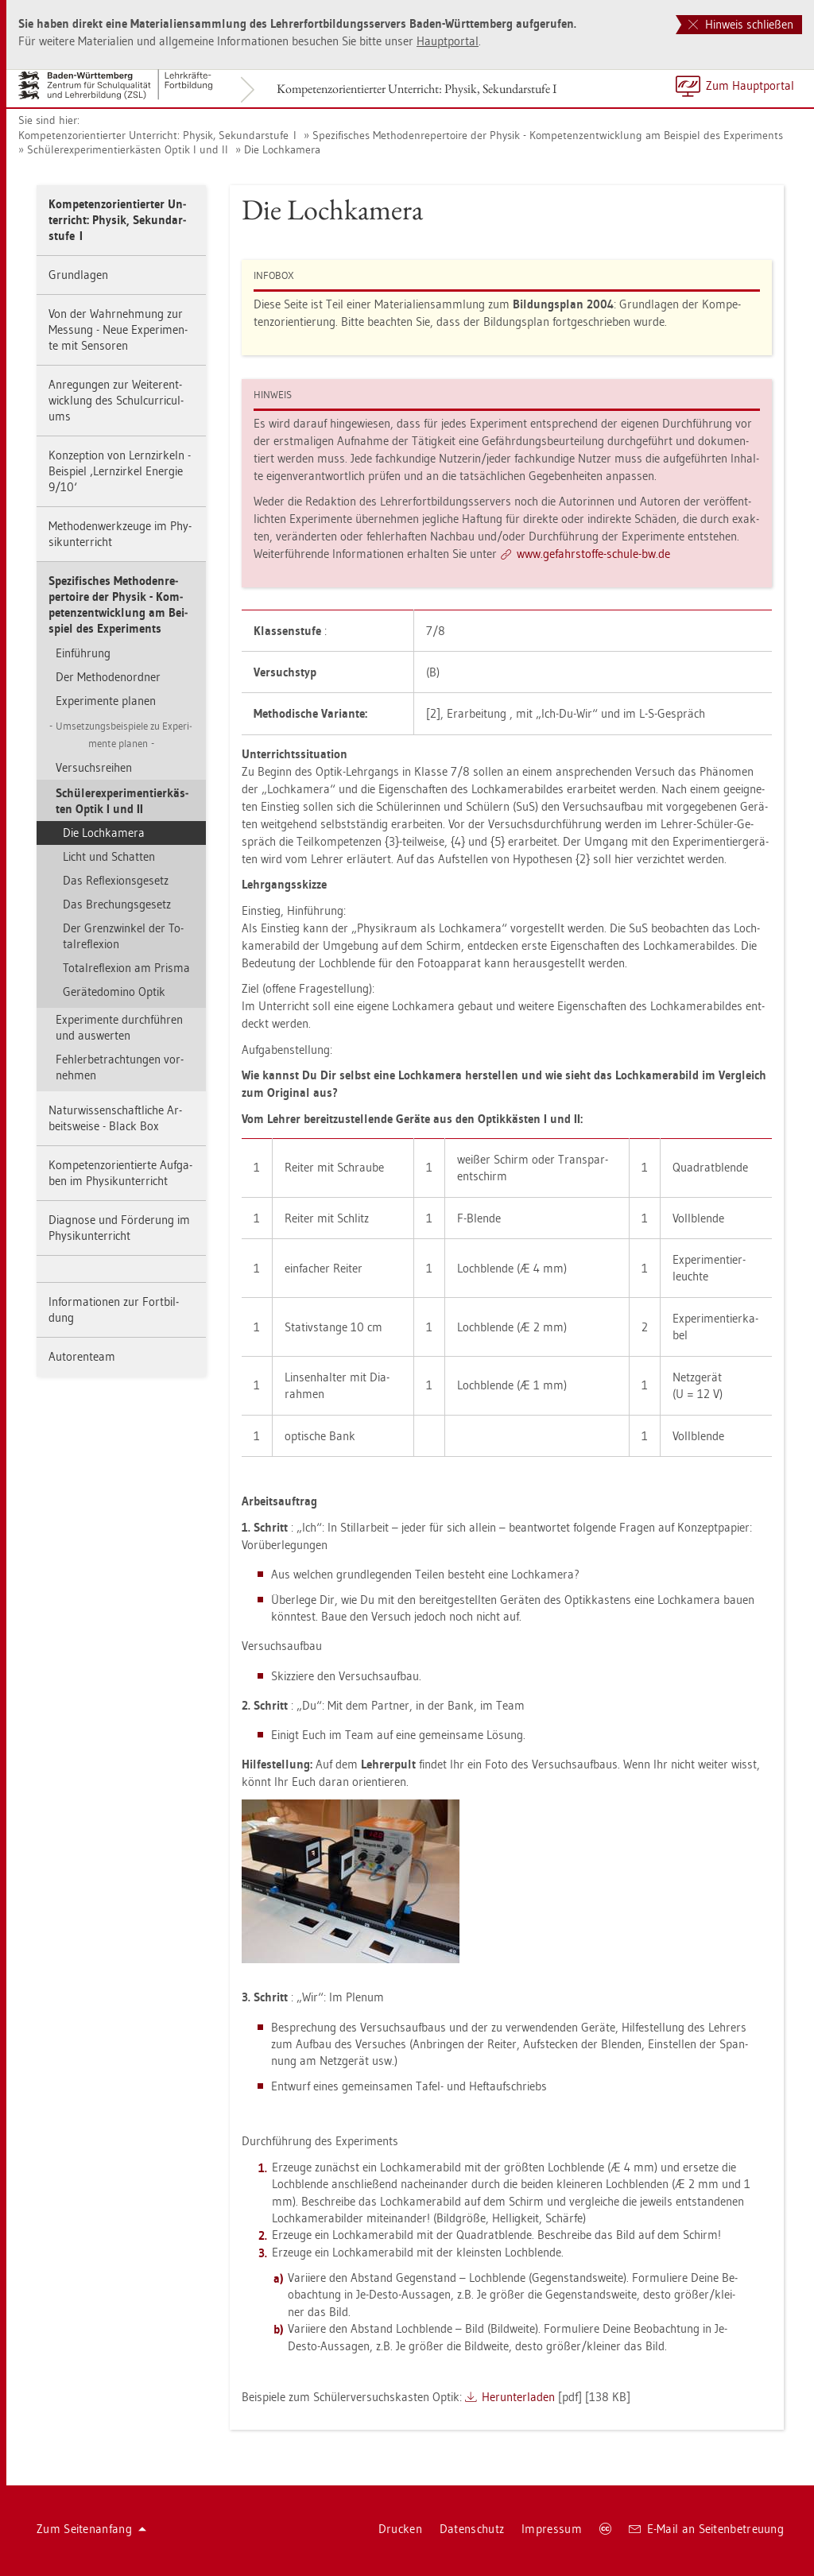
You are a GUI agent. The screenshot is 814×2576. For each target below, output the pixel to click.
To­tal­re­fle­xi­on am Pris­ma (126, 967)
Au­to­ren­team (81, 1356)
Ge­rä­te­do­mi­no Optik (114, 991)
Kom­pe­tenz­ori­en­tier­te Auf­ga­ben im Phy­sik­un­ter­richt (120, 1172)
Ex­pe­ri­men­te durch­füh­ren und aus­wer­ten (119, 1027)
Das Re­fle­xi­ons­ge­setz (116, 880)
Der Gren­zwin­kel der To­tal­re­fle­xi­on (123, 935)
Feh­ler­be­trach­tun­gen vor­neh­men (120, 1067)
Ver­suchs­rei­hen (94, 767)
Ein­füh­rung (83, 652)
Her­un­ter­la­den (518, 2396)
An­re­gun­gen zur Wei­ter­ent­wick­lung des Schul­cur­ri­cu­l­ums (116, 400)
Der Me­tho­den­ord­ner (108, 676)
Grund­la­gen (78, 274)
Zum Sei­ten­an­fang (91, 2528)
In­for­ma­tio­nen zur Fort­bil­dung (113, 1309)
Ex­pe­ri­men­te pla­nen (106, 700)
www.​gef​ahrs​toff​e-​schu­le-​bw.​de (593, 553)
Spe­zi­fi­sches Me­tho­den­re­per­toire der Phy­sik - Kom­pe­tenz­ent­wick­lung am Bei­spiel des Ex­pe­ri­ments (547, 135)
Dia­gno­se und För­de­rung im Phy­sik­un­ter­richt (119, 1227)
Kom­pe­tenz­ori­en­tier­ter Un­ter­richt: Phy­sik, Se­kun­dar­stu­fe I (416, 88)
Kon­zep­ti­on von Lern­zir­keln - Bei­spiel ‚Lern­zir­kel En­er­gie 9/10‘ (119, 470)
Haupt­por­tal (448, 40)
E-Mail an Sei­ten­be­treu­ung (706, 2528)
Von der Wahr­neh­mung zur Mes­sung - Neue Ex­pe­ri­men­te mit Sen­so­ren (118, 329)
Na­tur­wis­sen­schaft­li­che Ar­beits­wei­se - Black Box (115, 1117)
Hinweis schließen (740, 24)
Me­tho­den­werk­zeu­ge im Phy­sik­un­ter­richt (120, 533)
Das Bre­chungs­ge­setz (117, 904)
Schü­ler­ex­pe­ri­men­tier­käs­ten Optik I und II (127, 149)
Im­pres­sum (551, 2528)
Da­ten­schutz (472, 2528)
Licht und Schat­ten (109, 856)
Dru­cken (400, 2528)
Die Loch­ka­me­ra (282, 149)
